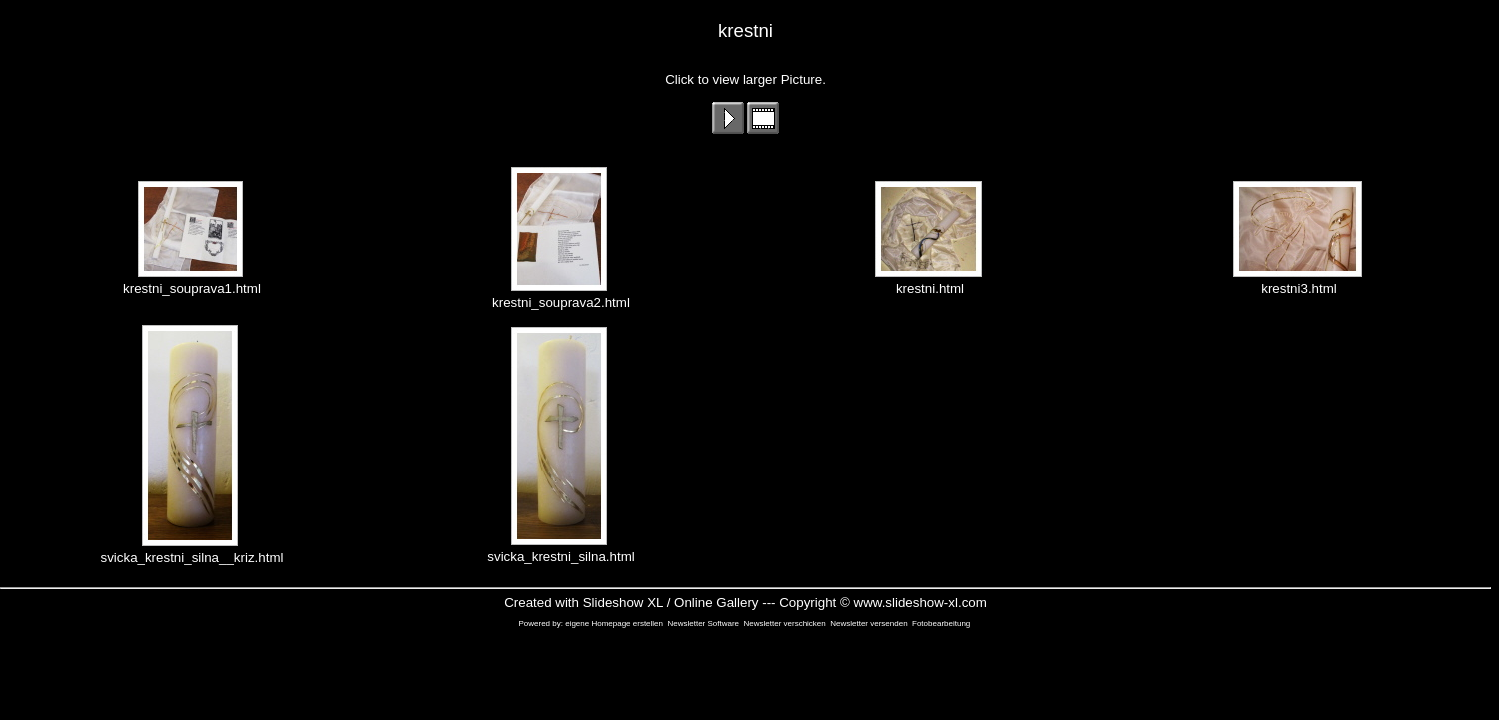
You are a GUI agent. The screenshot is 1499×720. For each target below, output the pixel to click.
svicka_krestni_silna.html (560, 550)
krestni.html (930, 282)
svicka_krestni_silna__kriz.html (192, 551)
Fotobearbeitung (941, 623)
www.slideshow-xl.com (920, 602)
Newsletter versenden (868, 623)
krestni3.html (1299, 282)
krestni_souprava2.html (561, 296)
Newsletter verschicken (785, 623)
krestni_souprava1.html (192, 282)
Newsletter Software (703, 623)
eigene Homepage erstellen (614, 623)
